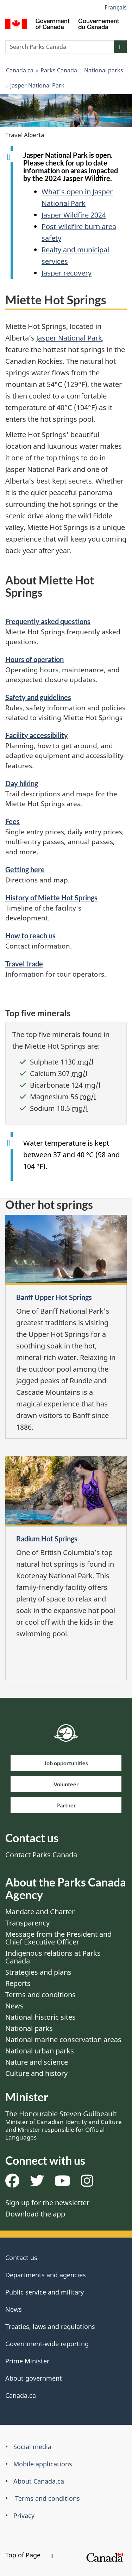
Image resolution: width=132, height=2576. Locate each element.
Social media (32, 2446)
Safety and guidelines (38, 697)
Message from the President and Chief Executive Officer (58, 1938)
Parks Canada (58, 70)
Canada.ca (19, 70)
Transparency (27, 1923)
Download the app (35, 2214)
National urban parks (39, 2051)
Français (116, 7)
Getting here (25, 869)
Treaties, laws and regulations (50, 2326)
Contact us (21, 2257)
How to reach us (30, 935)
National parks (103, 70)
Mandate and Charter (40, 1911)
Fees (12, 821)
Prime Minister (27, 2361)
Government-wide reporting (47, 2343)
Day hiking (21, 783)
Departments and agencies (45, 2275)
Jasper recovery (67, 273)
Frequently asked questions (47, 621)
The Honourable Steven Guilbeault (63, 2125)
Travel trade (24, 963)
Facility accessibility (36, 735)
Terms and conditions (40, 1994)
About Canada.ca (38, 2481)
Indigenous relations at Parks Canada (53, 1957)
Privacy (23, 2515)
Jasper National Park (37, 85)
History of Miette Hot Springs (51, 897)
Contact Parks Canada (41, 1854)
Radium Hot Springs (46, 1538)
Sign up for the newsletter (47, 2202)
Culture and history (36, 2073)
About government (33, 2378)
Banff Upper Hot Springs (54, 1297)
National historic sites (40, 2017)
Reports (18, 1983)
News (14, 2006)
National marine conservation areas (63, 2039)
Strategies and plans (38, 1972)
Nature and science (36, 2062)
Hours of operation (34, 659)
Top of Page (29, 2555)
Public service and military (44, 2292)
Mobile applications (42, 2464)
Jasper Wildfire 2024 (74, 215)
